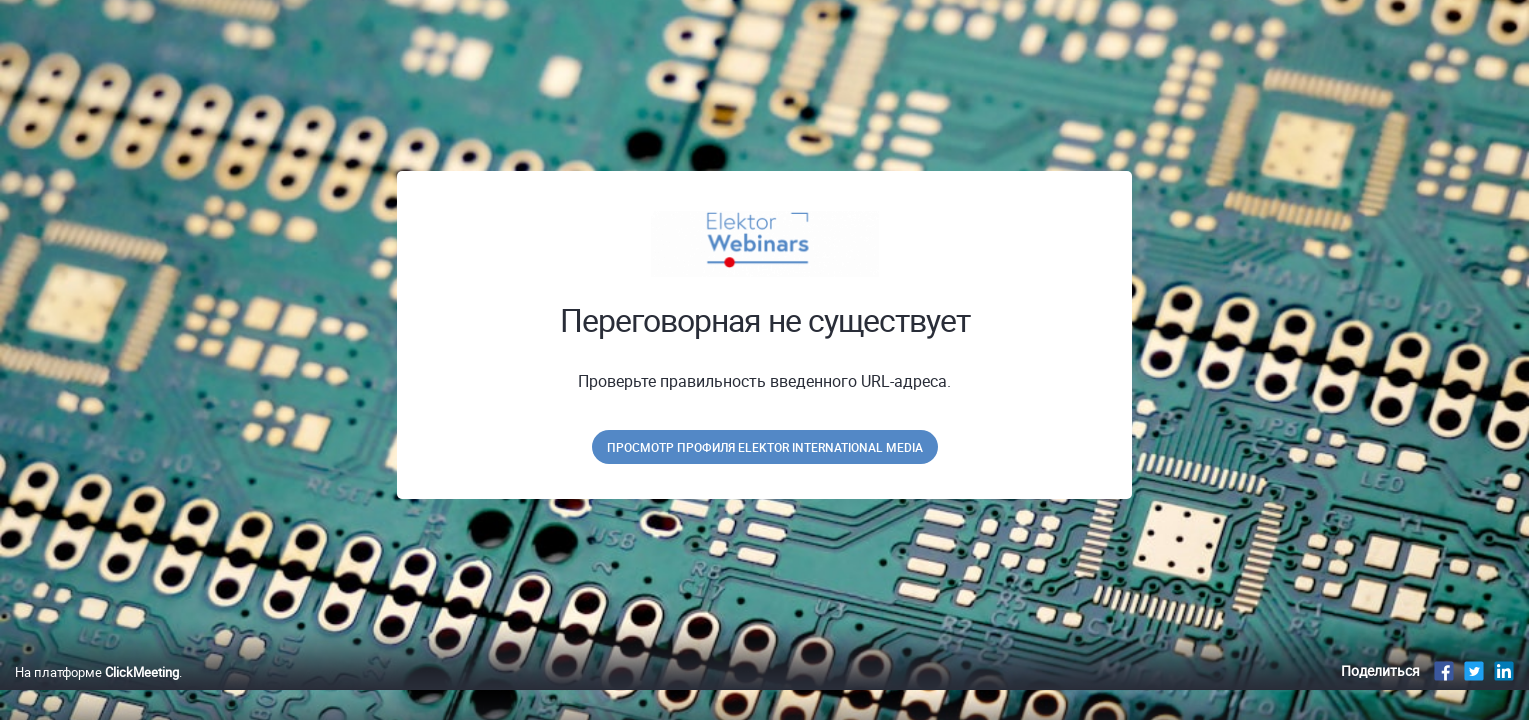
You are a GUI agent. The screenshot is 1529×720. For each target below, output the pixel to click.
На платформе (97, 693)
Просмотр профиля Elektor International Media (765, 447)
